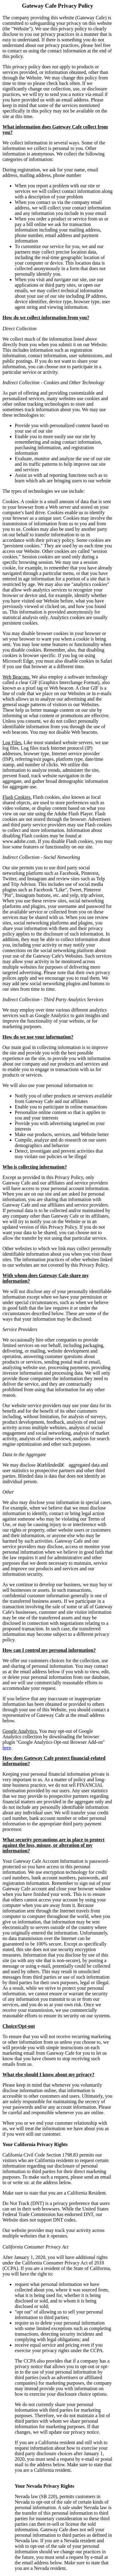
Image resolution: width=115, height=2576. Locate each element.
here (6, 1747)
